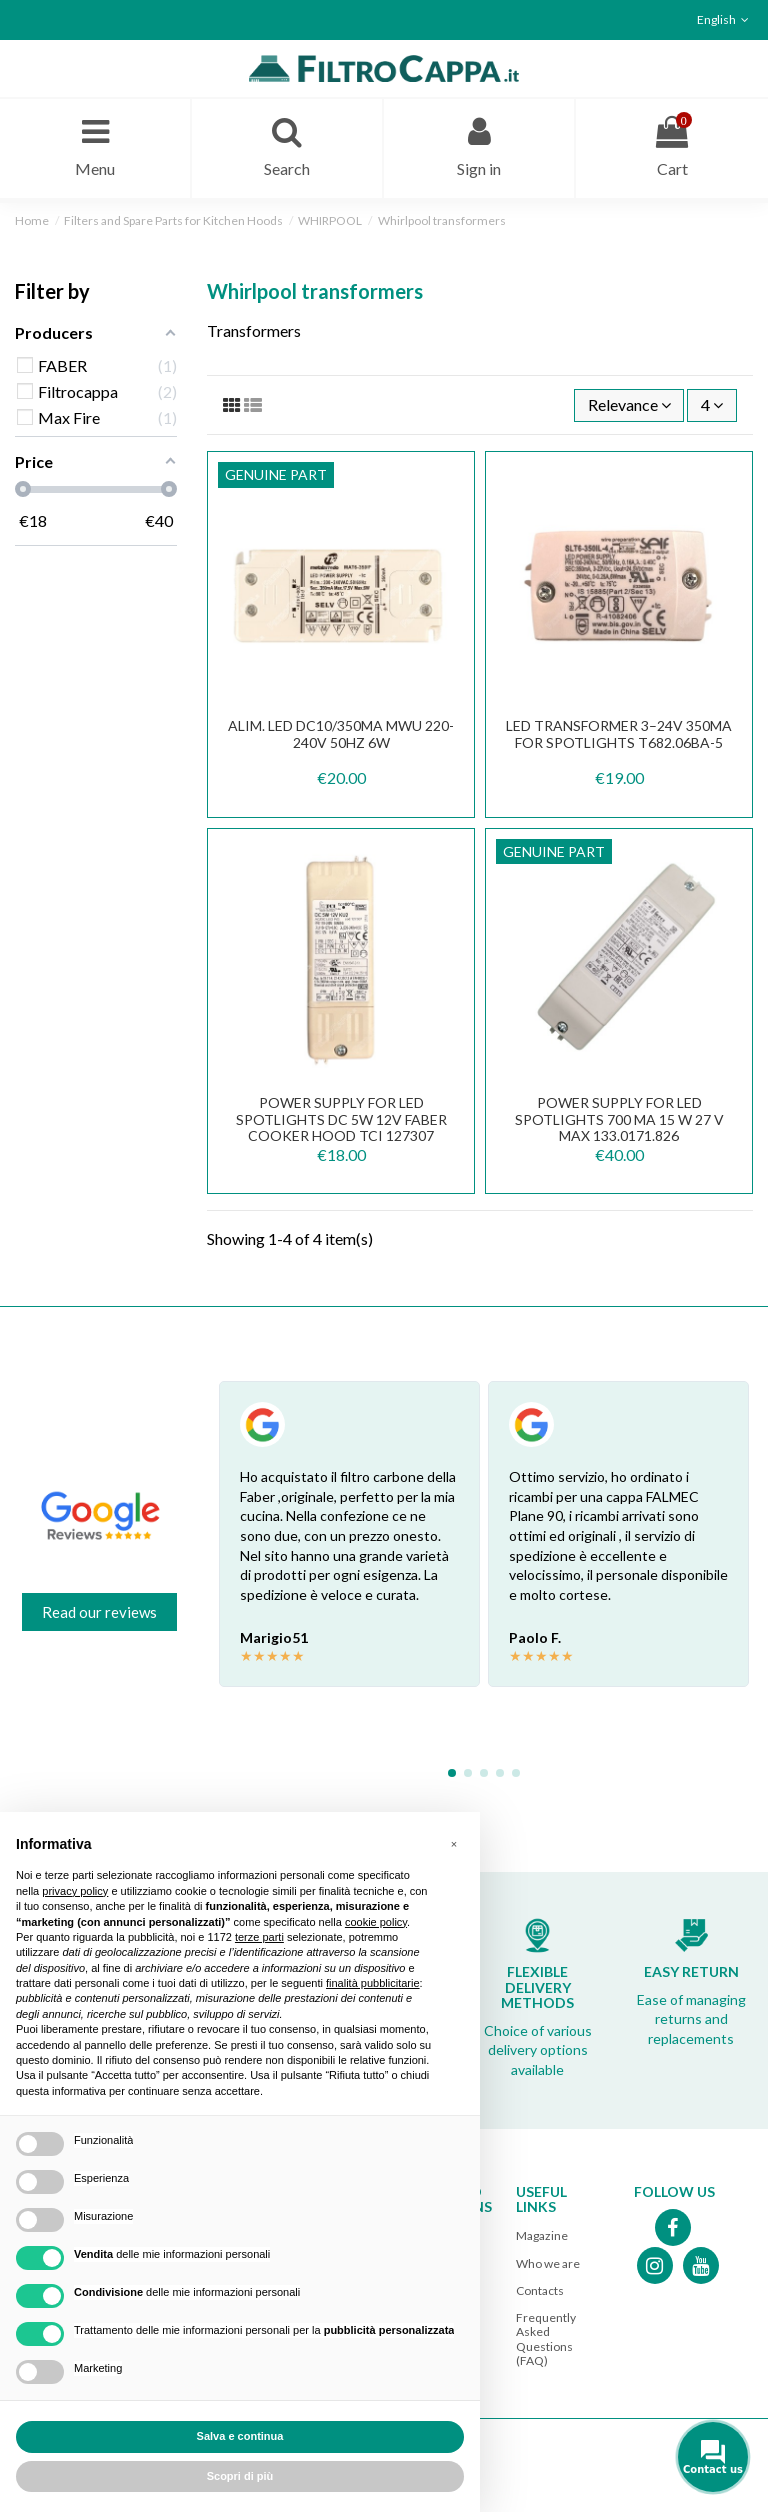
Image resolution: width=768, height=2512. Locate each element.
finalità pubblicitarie (373, 1983)
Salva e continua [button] (240, 2436)
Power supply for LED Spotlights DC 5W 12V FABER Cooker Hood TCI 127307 (341, 1119)
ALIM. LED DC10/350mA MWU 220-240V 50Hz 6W (341, 734)
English (725, 19)
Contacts (540, 2290)
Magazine (542, 2235)
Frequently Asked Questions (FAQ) (546, 2339)
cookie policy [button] (376, 1922)
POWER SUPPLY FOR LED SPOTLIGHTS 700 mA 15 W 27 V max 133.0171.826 (619, 1119)
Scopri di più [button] (240, 2476)
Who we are (548, 2263)
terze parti (259, 1937)
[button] (454, 1844)
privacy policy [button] (75, 1891)
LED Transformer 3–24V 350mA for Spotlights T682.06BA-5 (619, 734)
